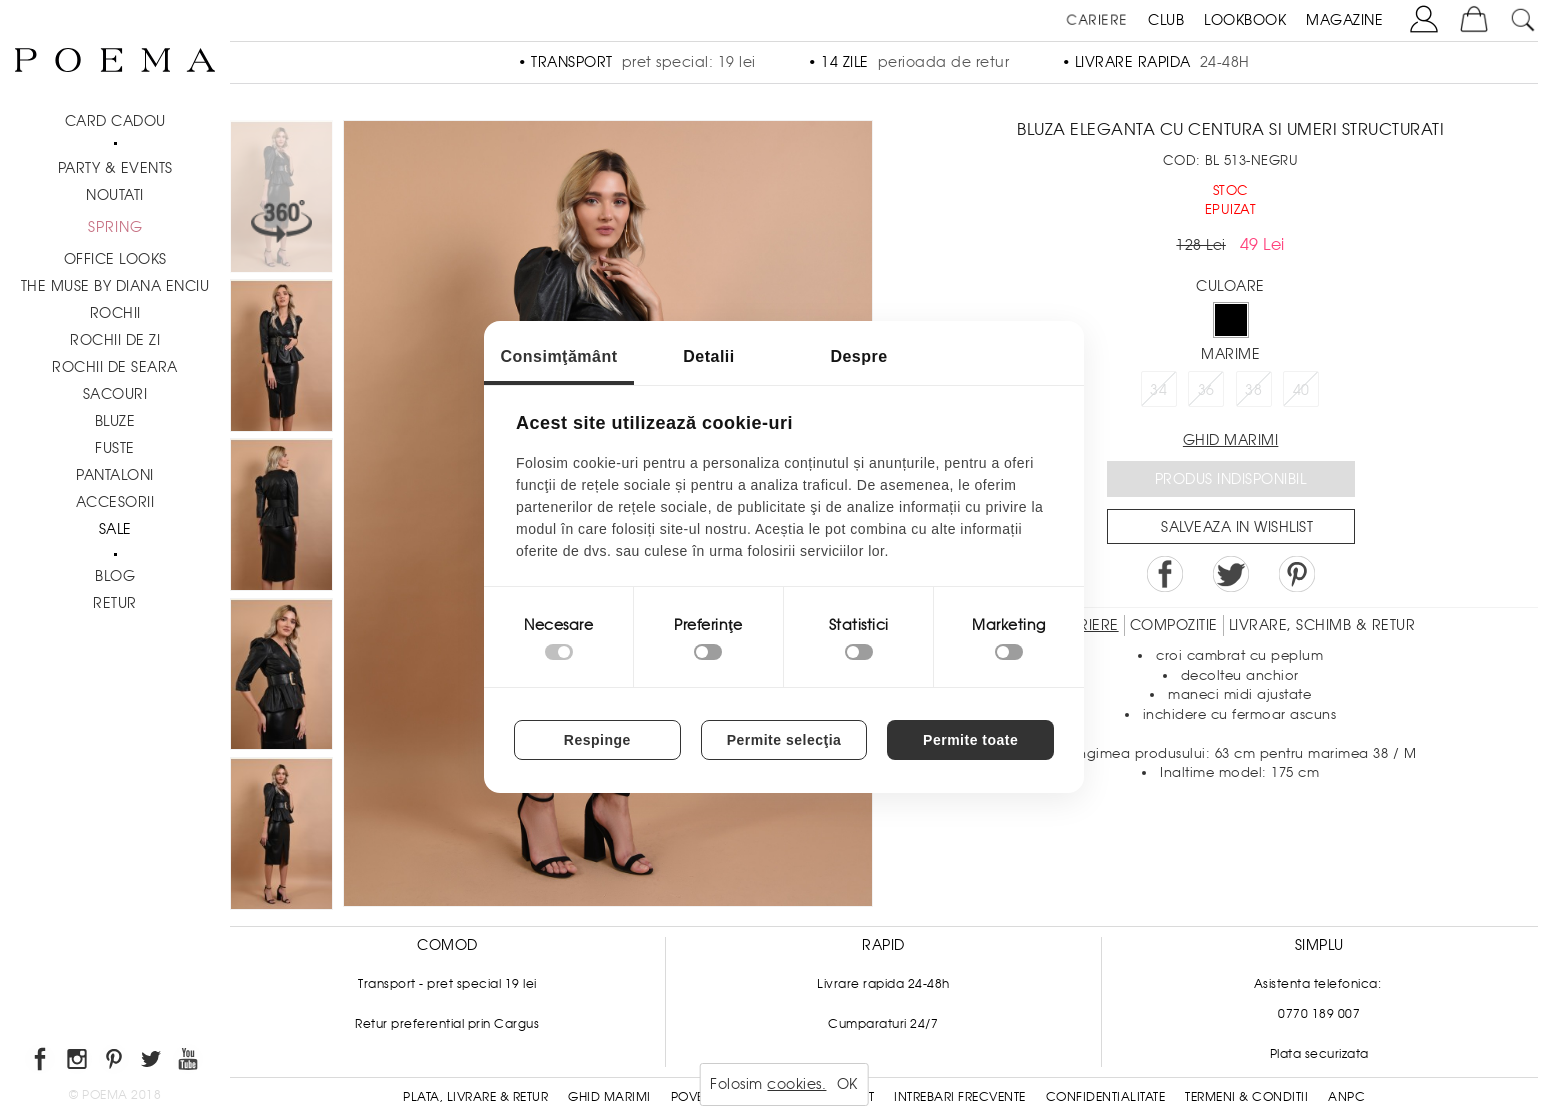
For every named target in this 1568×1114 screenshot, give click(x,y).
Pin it (1297, 574)
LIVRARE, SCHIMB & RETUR (1322, 625)
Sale (115, 529)
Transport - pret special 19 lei (447, 984)
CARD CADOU (115, 121)
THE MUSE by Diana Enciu (115, 286)
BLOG (115, 576)
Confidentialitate (1106, 1097)
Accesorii (115, 502)
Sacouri (115, 394)
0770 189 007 (1319, 1014)
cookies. (796, 1084)
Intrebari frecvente (960, 1097)
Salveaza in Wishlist (1237, 527)
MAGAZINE (1344, 20)
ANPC (1346, 1097)
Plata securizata (1319, 1054)
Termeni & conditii (1246, 1097)
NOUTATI (115, 195)
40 (1301, 390)
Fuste (115, 448)
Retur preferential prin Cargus (447, 1024)
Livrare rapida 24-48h (883, 984)
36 (1206, 390)
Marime (1230, 354)
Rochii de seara (115, 367)
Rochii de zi (115, 340)
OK (847, 1084)
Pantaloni (115, 475)
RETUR (115, 603)
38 (1253, 390)
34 (1158, 390)
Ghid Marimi (609, 1097)
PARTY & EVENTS (115, 168)
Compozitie (1174, 625)
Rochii (115, 313)
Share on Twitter (1231, 574)
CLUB (1166, 20)
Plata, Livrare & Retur (475, 1097)
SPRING (115, 227)
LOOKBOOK (1245, 20)
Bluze (115, 421)
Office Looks (115, 259)
